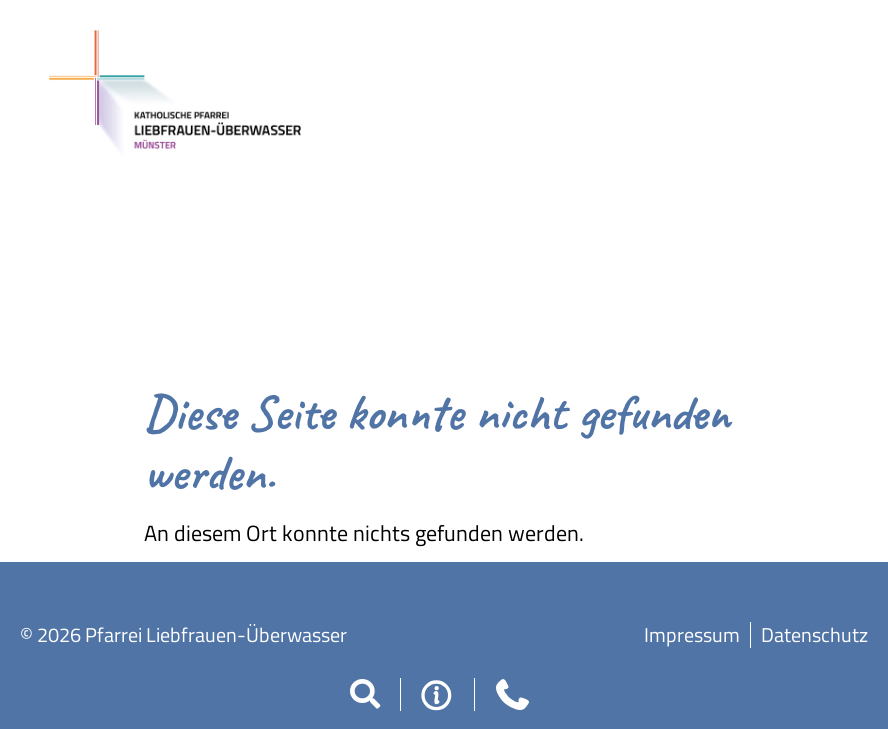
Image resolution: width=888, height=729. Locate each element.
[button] (365, 694)
